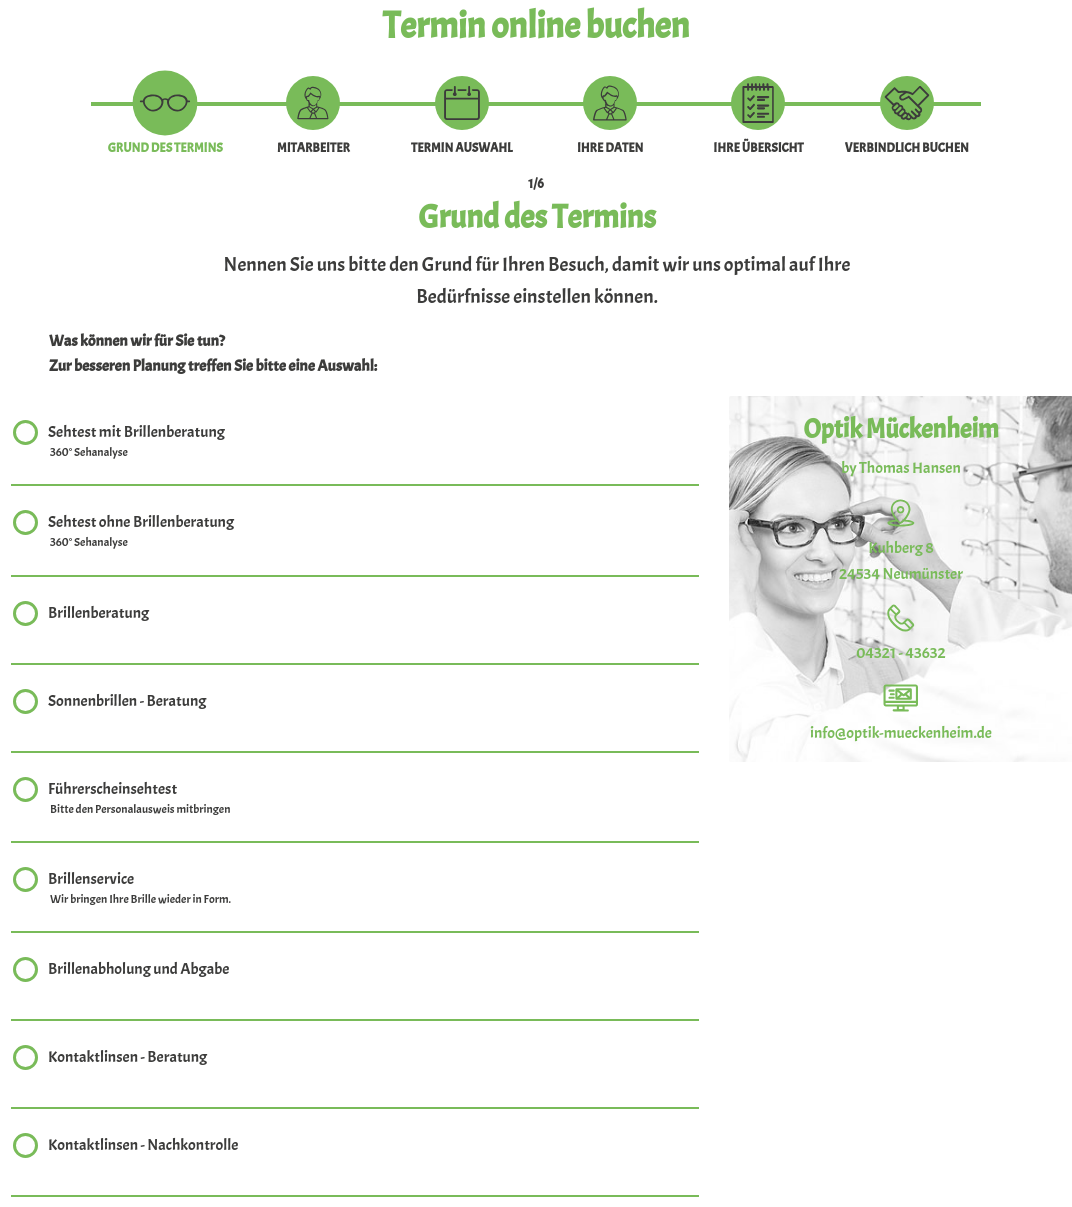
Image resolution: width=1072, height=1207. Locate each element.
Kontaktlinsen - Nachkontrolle (143, 1147)
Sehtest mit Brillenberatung (136, 442)
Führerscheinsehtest (140, 799)
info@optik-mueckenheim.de (901, 733)
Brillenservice (140, 889)
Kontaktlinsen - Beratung (127, 1059)
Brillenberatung (98, 615)
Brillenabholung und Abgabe (138, 971)
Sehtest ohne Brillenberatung (141, 532)
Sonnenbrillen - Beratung (127, 703)
